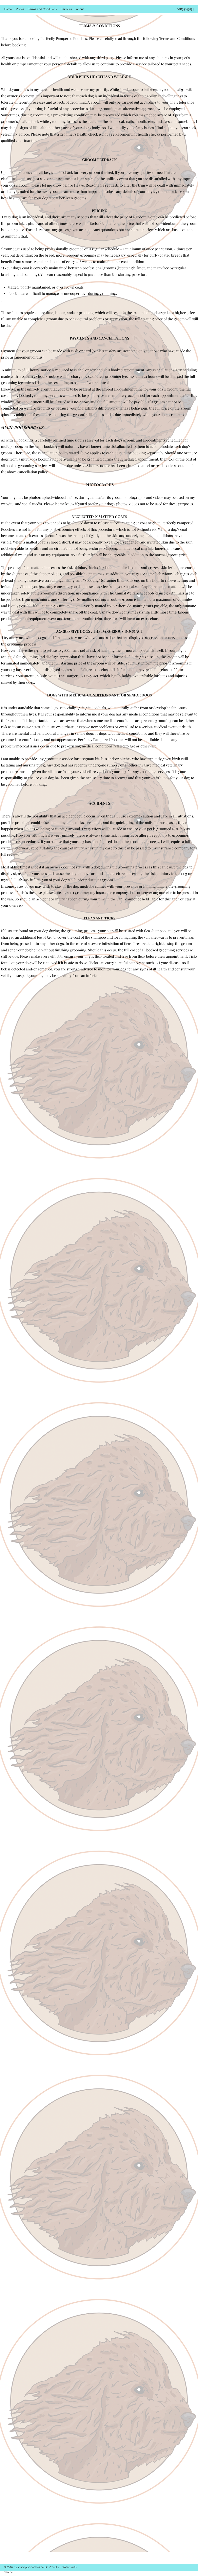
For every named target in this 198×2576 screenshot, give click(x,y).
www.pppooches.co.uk (32, 2567)
